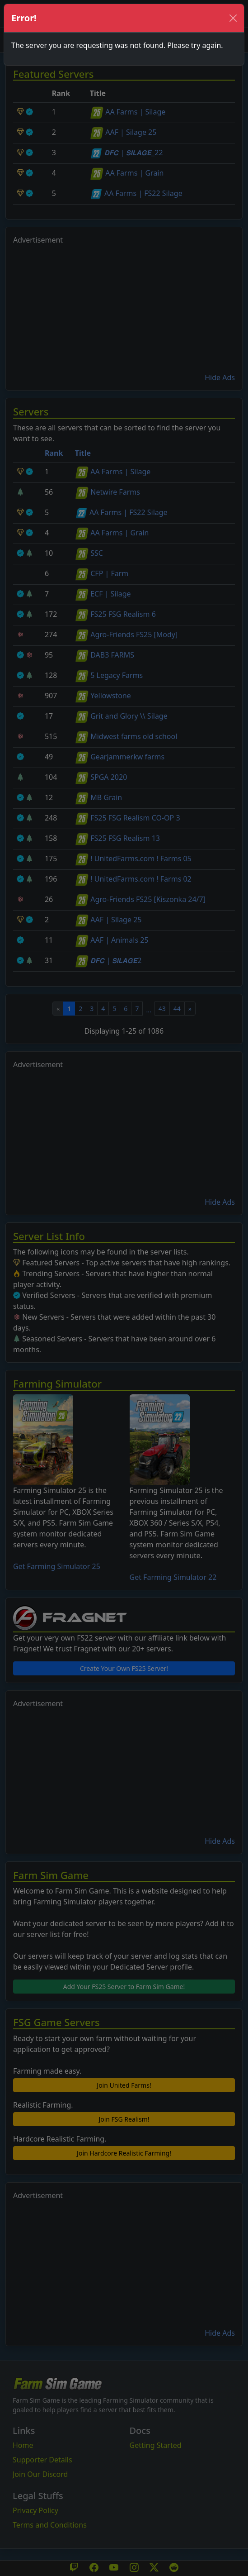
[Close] (233, 18)
